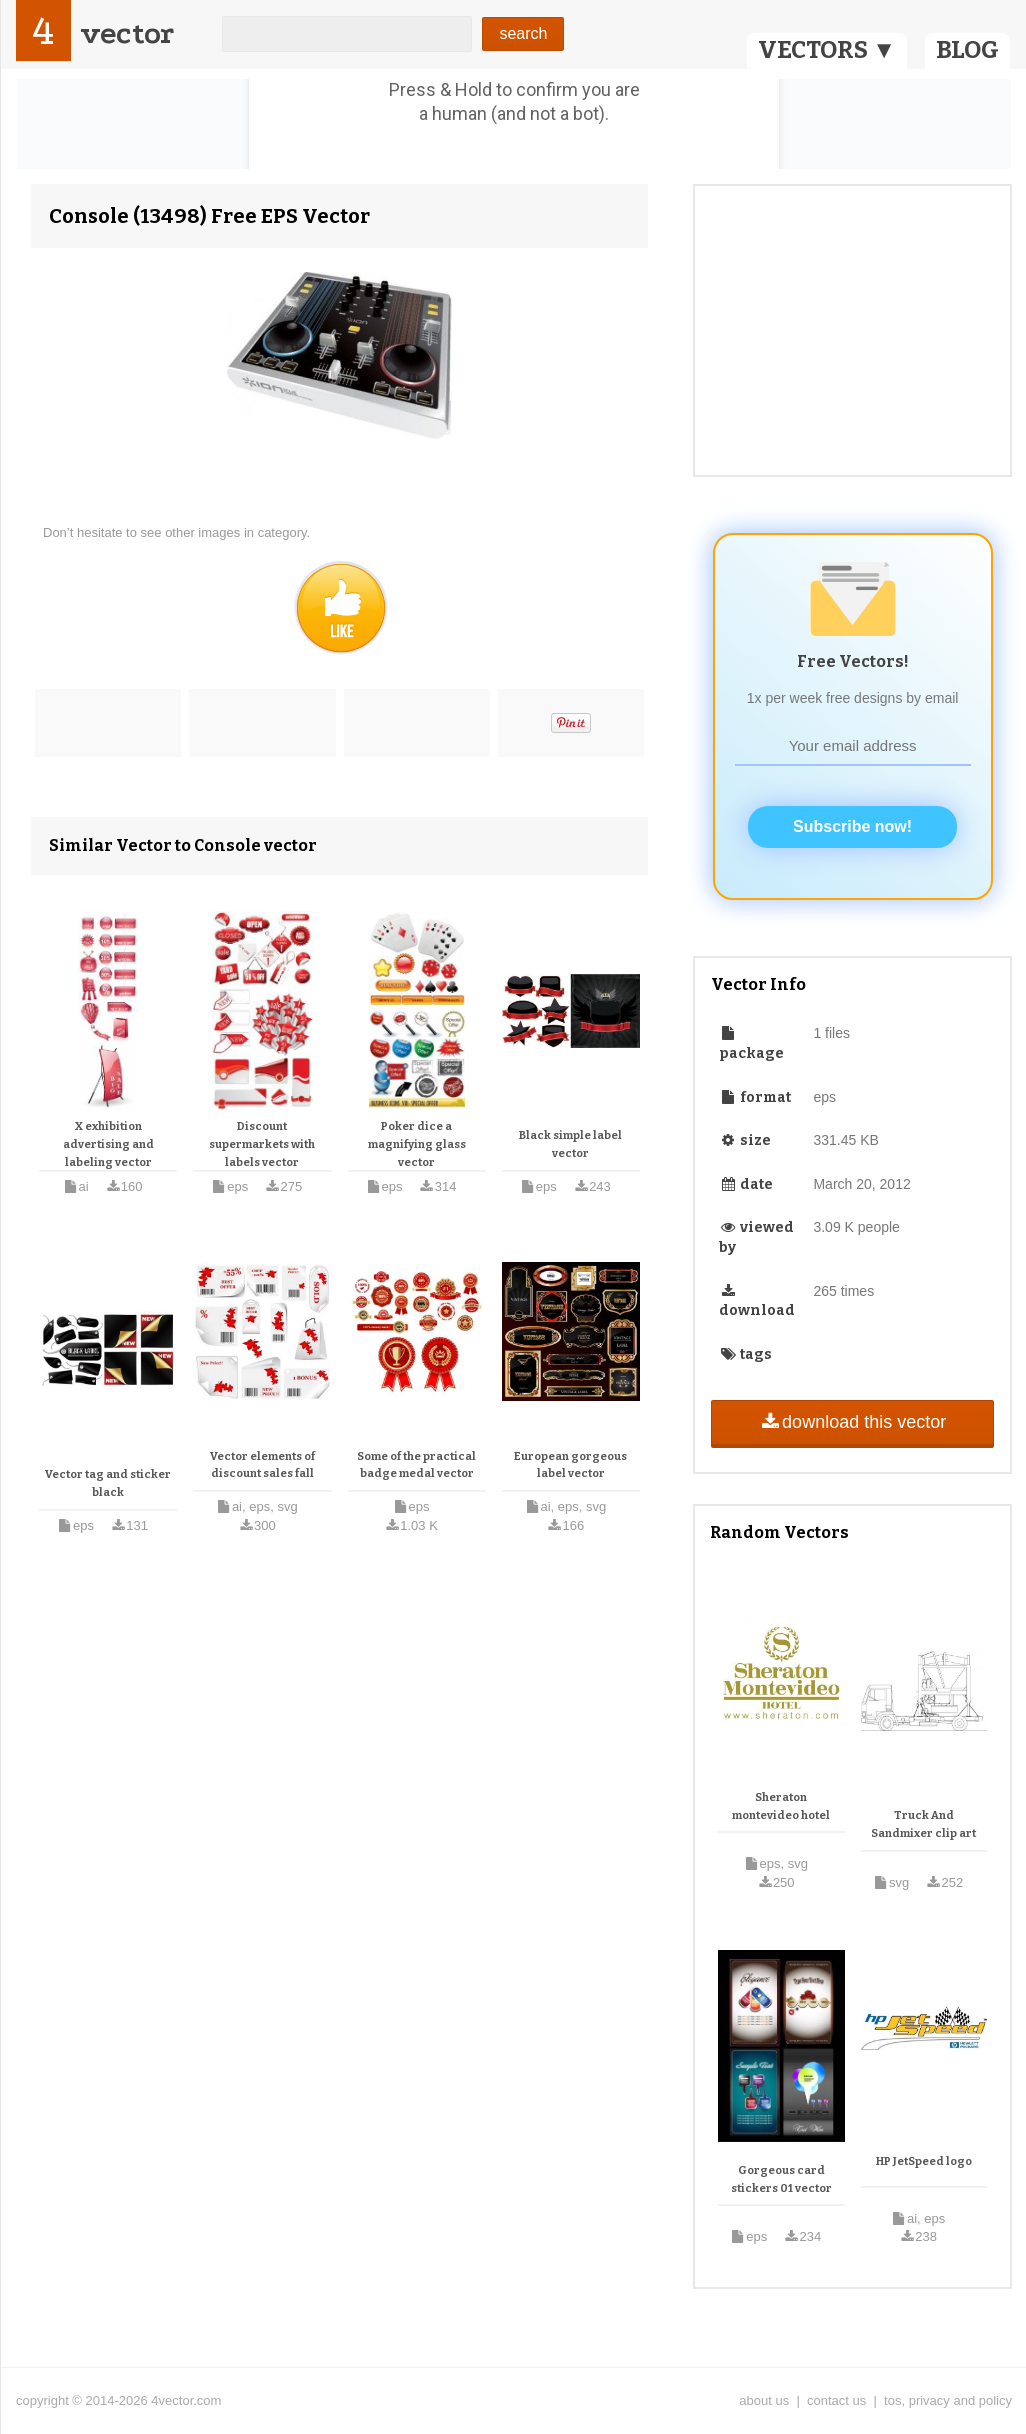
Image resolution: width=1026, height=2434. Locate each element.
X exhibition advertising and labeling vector (108, 1144)
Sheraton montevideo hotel (781, 1806)
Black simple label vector (570, 1144)
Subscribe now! (852, 826)
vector (127, 33)
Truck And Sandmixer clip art (923, 1824)
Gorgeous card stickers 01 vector (781, 2179)
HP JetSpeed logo (924, 2161)
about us (764, 2400)
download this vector (852, 1422)
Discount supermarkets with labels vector (262, 1144)
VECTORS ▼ (827, 50)
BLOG (967, 50)
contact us (836, 2400)
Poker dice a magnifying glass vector (417, 1144)
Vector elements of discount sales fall (262, 1465)
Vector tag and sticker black (108, 1483)
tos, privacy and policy (948, 2400)
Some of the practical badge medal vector (416, 1465)
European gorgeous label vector (570, 1465)
